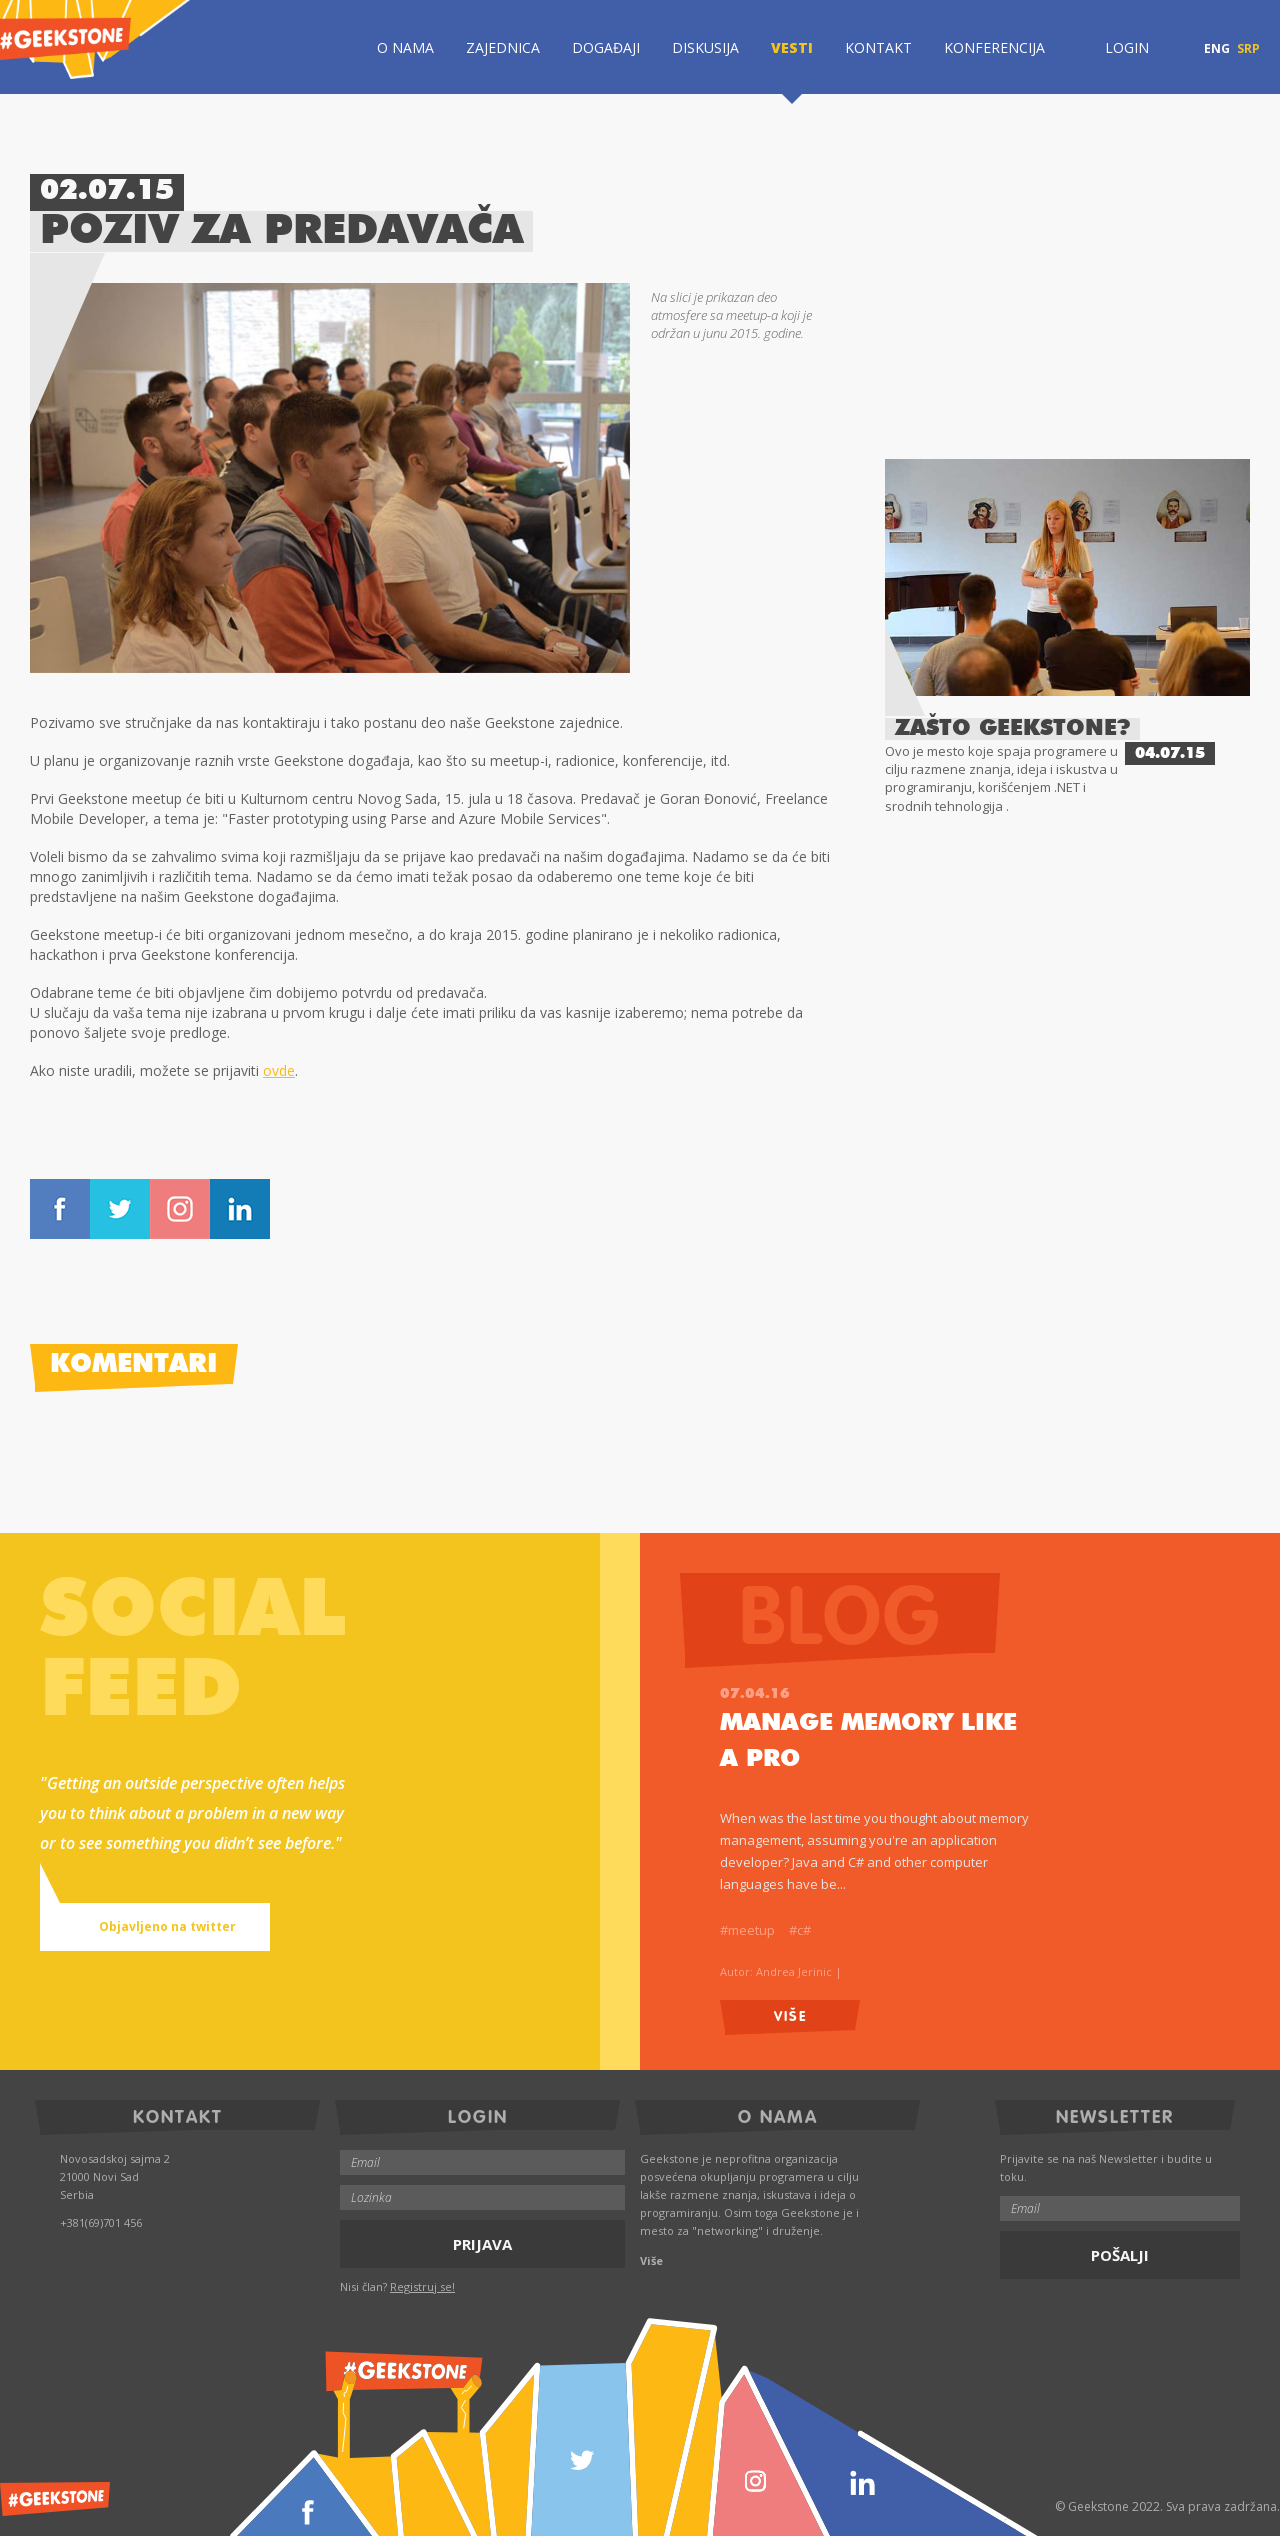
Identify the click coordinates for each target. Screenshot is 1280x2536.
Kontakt (878, 47)
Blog (869, 1613)
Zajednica (503, 47)
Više (790, 2014)
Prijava (482, 2244)
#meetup (747, 1930)
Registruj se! (422, 2286)
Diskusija (705, 47)
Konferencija (994, 47)
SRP (1248, 49)
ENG (1217, 49)
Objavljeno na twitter (145, 1927)
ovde (279, 1070)
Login (1113, 47)
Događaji (606, 47)
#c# (800, 1930)
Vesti (792, 47)
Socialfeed (193, 1653)
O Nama (405, 47)
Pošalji (1120, 2255)
